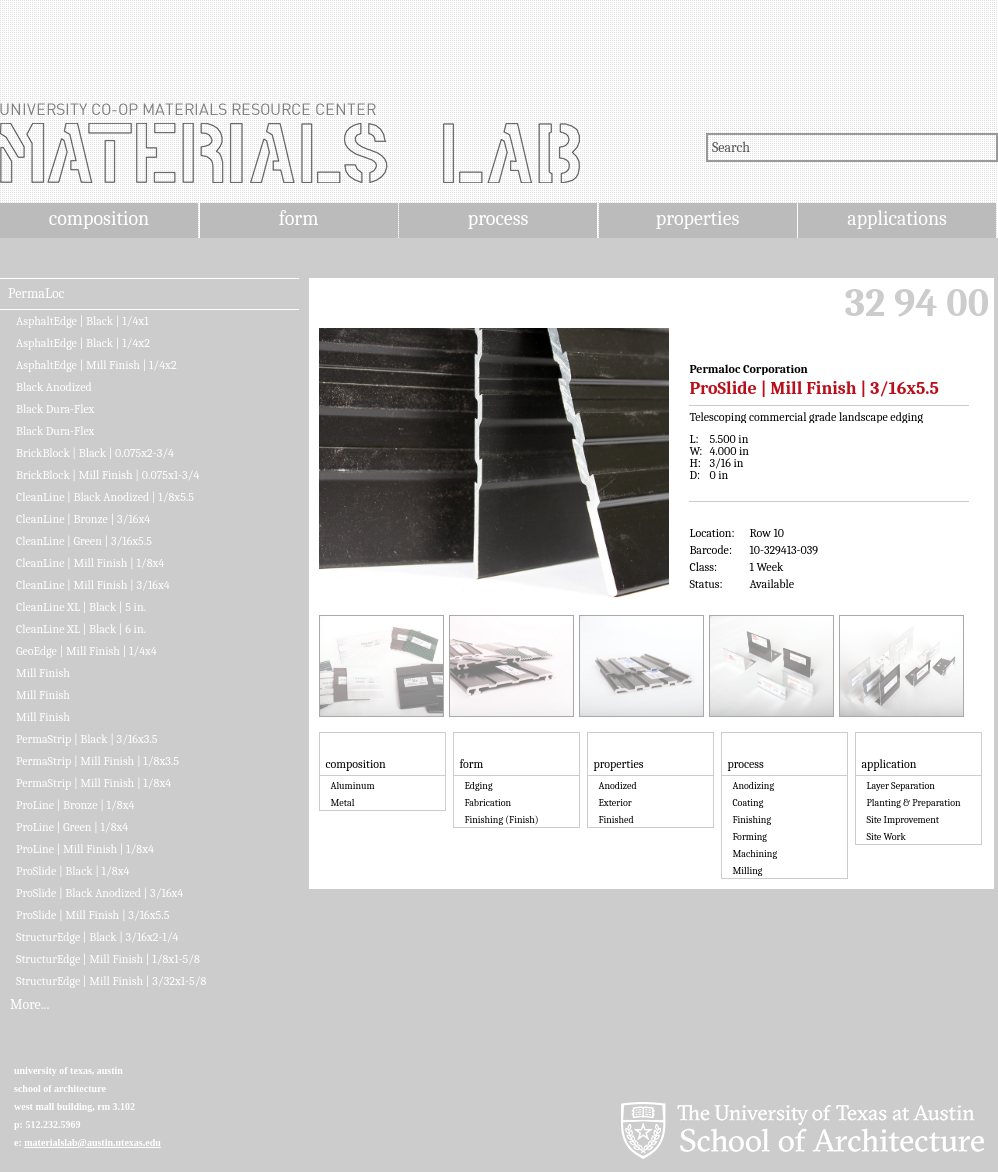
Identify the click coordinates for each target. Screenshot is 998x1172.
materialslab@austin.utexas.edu (92, 1142)
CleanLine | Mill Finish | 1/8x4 (90, 563)
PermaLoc (36, 294)
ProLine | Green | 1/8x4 (72, 827)
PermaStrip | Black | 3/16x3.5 (87, 739)
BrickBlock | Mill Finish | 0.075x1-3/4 (107, 475)
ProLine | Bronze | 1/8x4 (75, 805)
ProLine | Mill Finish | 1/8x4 (85, 849)
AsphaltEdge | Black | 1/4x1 (82, 321)
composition (99, 218)
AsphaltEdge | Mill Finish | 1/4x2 (96, 365)
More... (29, 1005)
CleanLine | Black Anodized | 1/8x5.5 (105, 497)
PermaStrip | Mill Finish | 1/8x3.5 (97, 761)
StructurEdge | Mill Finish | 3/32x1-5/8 (111, 981)
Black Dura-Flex (55, 409)
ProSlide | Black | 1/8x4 (72, 871)
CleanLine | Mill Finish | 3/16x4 (93, 585)
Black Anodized (54, 387)
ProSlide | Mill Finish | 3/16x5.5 (92, 915)
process (498, 218)
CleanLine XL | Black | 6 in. (81, 629)
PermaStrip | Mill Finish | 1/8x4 (93, 783)
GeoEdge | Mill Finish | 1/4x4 (86, 651)
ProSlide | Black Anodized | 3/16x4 (99, 893)
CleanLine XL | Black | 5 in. (81, 607)
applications (897, 218)
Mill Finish (43, 673)
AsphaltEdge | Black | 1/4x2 (83, 343)
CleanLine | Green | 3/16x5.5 (84, 541)
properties (697, 218)
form (299, 218)
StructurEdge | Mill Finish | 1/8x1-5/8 (108, 959)
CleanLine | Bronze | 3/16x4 (83, 519)
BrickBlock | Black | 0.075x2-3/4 (95, 453)
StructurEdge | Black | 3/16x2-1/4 (97, 937)
